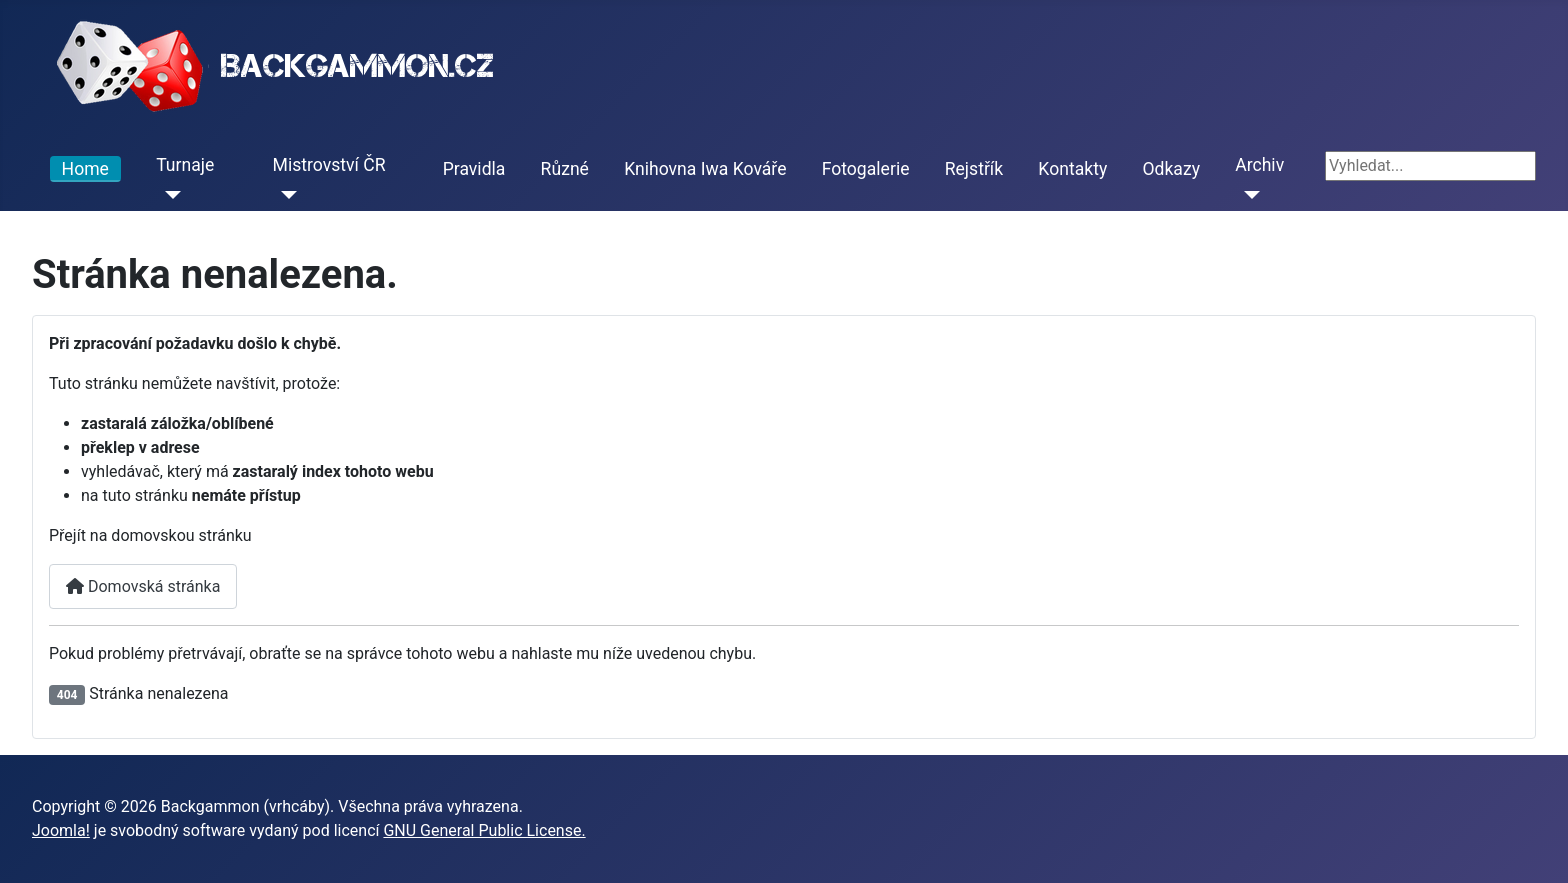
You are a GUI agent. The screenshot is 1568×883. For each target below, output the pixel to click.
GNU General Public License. (484, 830)
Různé (565, 169)
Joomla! (61, 830)
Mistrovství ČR (329, 165)
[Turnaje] (168, 195)
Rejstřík (974, 169)
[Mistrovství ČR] (285, 195)
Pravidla (474, 169)
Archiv (1259, 165)
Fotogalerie (866, 169)
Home (85, 169)
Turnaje (185, 165)
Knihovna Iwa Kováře (705, 169)
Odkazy (1171, 169)
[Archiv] (1247, 195)
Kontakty (1072, 169)
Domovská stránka (143, 586)
